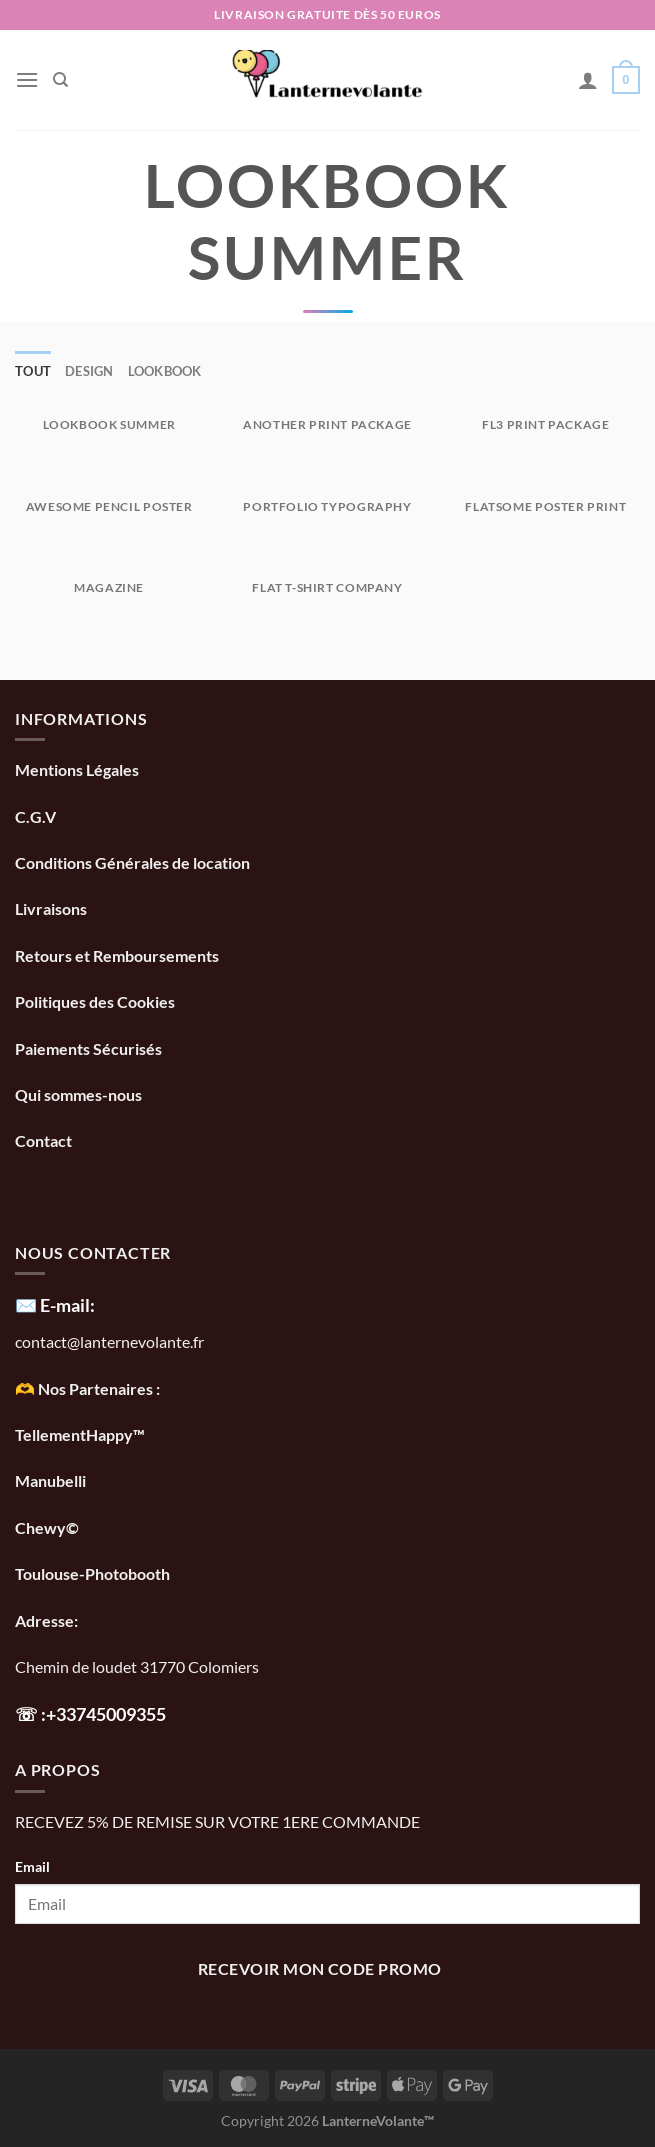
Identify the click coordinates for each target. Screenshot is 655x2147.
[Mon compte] (588, 80)
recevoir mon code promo (320, 1969)
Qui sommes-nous (80, 1094)
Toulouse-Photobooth (92, 1573)
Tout (33, 371)
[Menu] (27, 79)
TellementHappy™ (80, 1434)
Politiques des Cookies (95, 1001)
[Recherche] (60, 80)
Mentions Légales (77, 769)
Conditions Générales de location (132, 862)
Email (32, 1866)
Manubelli (50, 1480)
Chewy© (47, 1527)
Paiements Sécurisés (88, 1048)
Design (89, 371)
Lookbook (165, 371)
